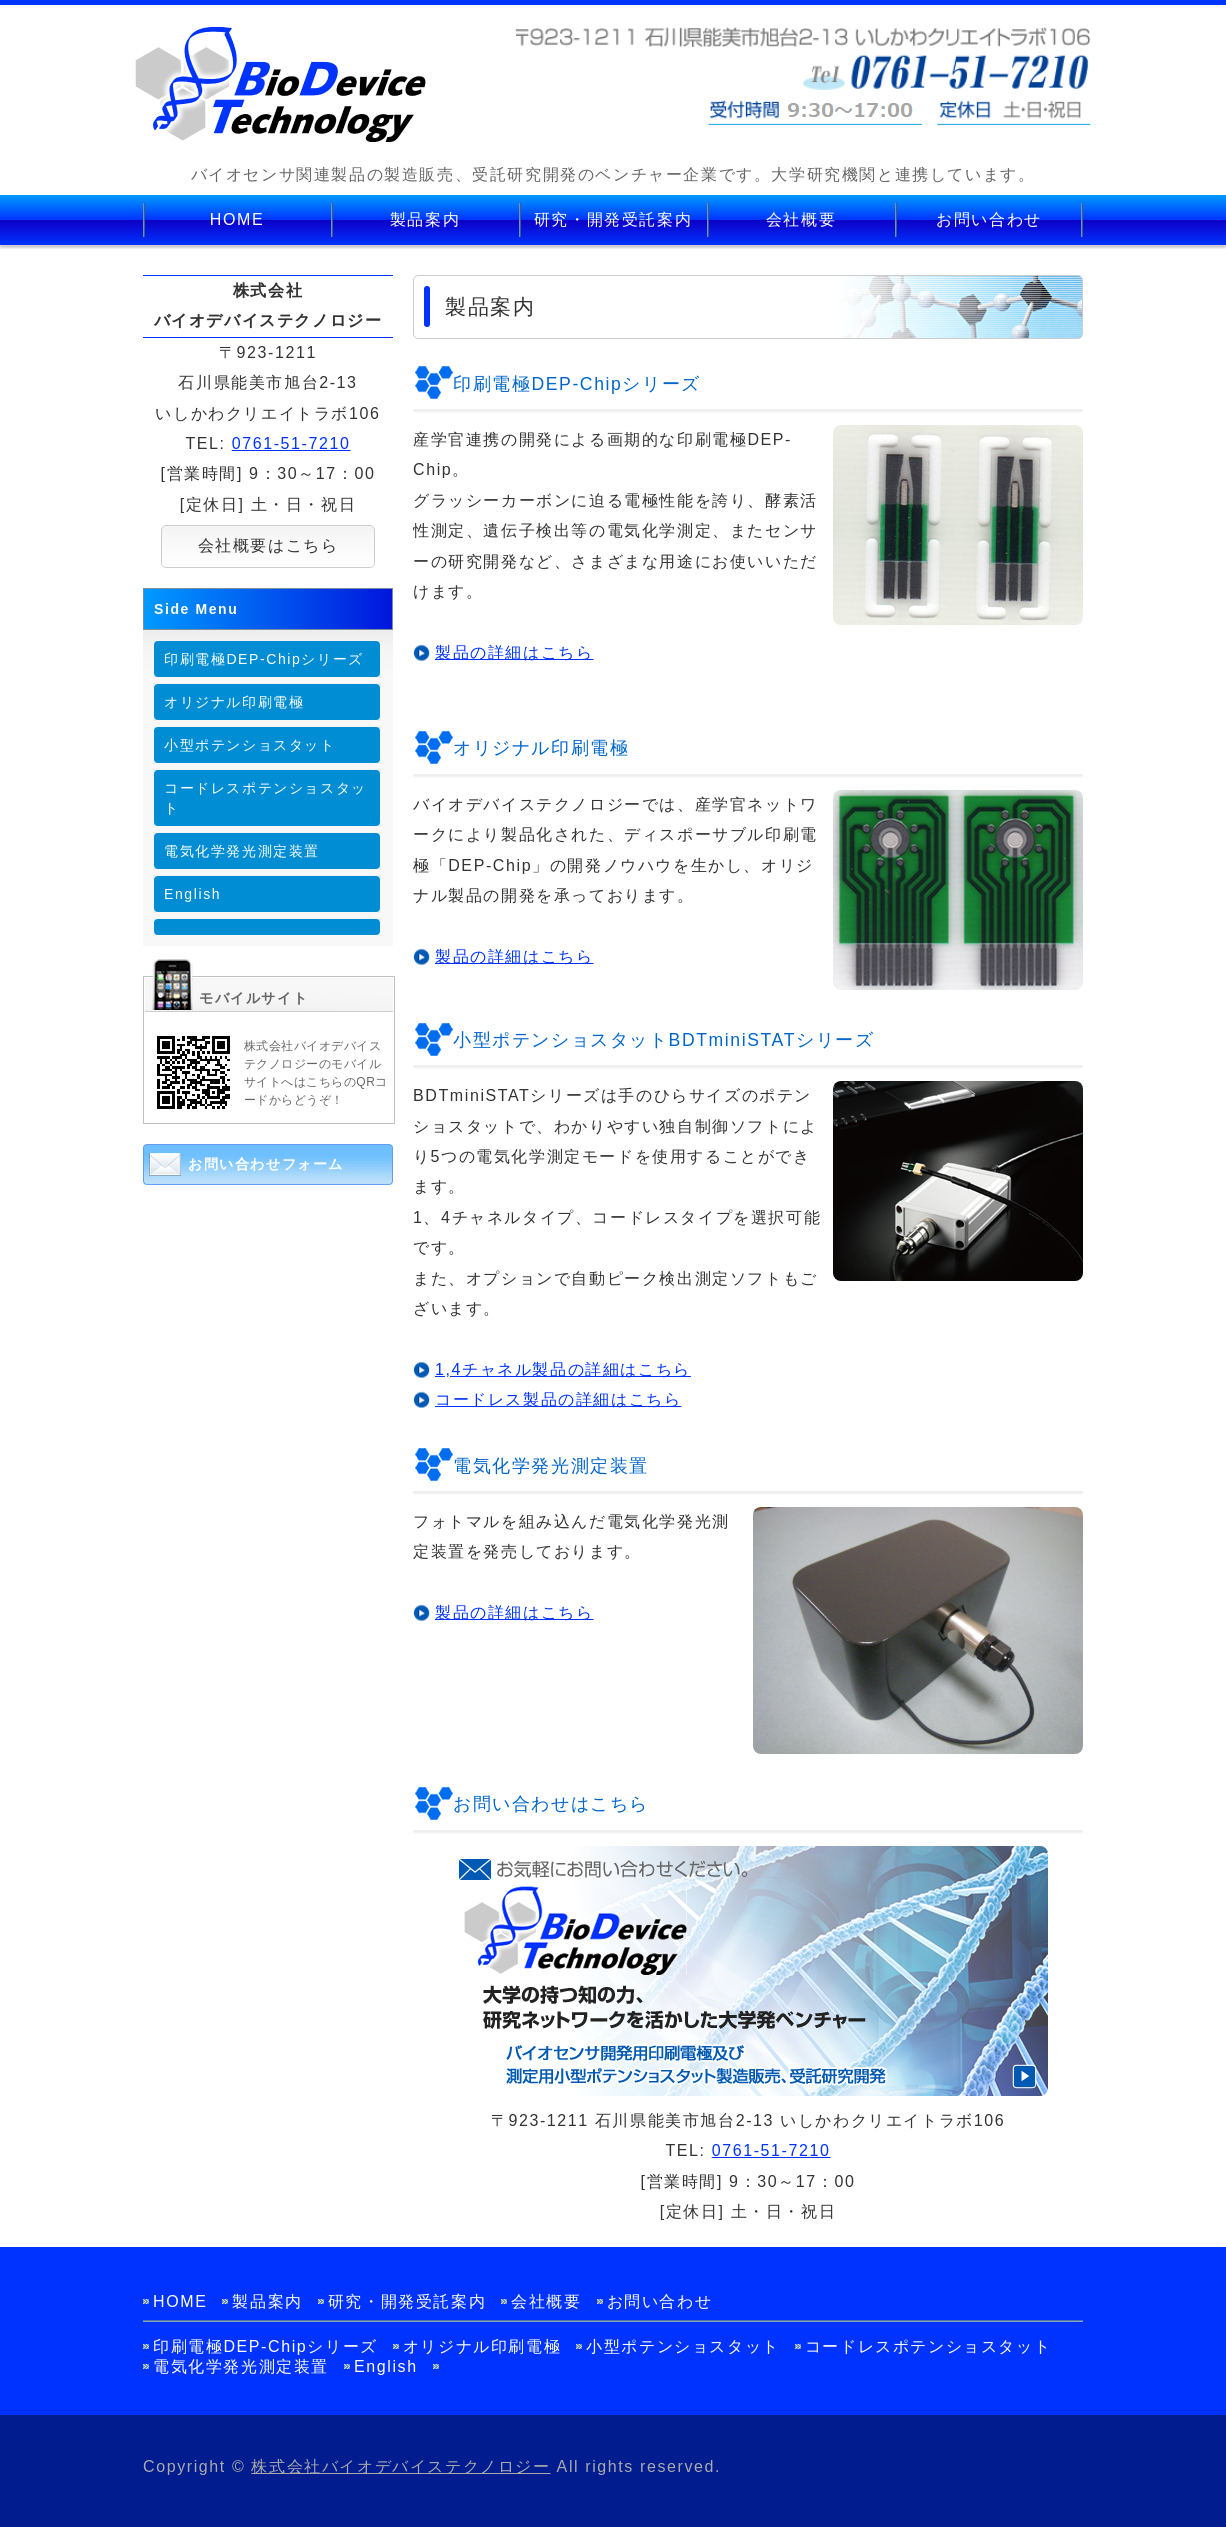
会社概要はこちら (268, 545)
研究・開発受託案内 (613, 219)
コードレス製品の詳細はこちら (558, 1399)
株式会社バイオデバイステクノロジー (400, 2466)
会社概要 (801, 219)
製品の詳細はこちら (514, 652)
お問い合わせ (989, 219)
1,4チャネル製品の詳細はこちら (563, 1369)
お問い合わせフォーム (266, 1164)
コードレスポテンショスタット (265, 798)
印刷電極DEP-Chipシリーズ (264, 659)
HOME (237, 219)
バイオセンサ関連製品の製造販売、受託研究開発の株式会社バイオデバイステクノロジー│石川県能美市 (281, 85)
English (192, 894)
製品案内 (425, 219)
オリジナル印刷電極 (234, 702)
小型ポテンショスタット (250, 745)
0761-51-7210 (771, 2150)
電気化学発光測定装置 (242, 851)
